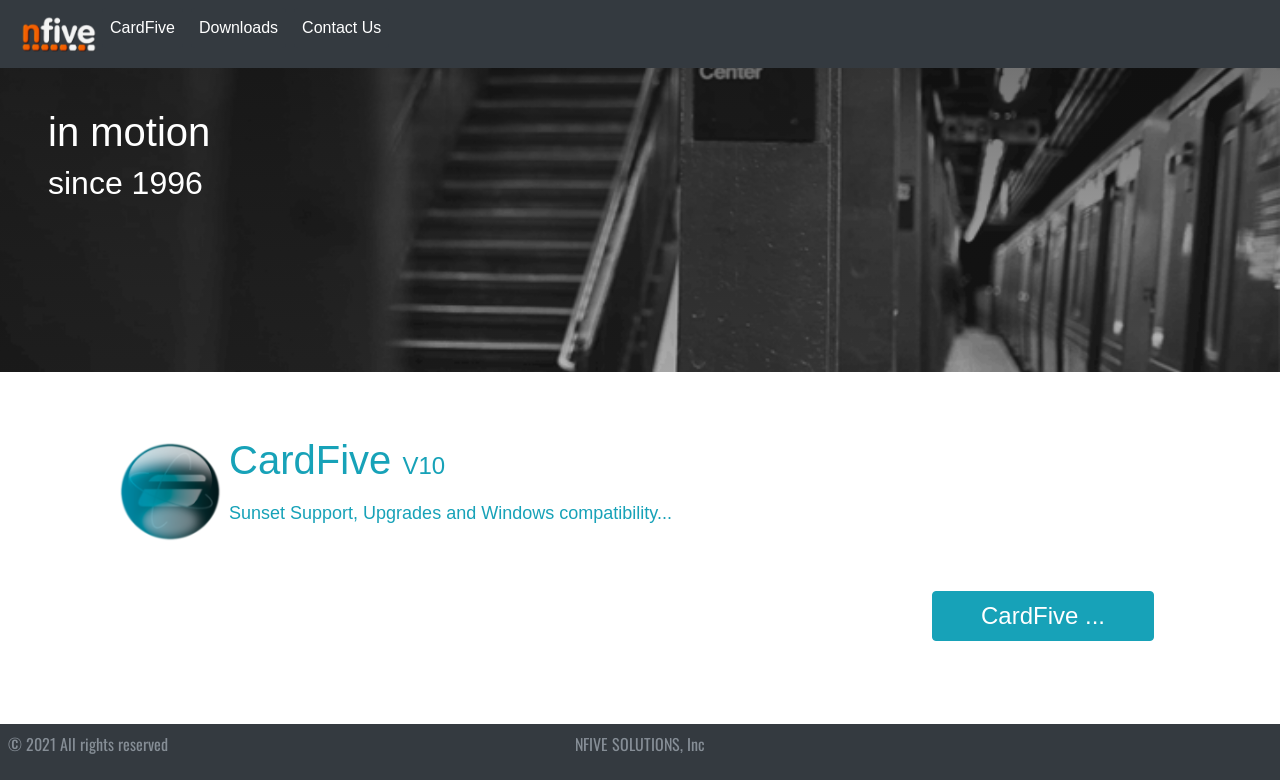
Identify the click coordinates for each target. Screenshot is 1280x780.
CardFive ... (1043, 615)
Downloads (238, 27)
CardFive (142, 27)
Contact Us (341, 27)
